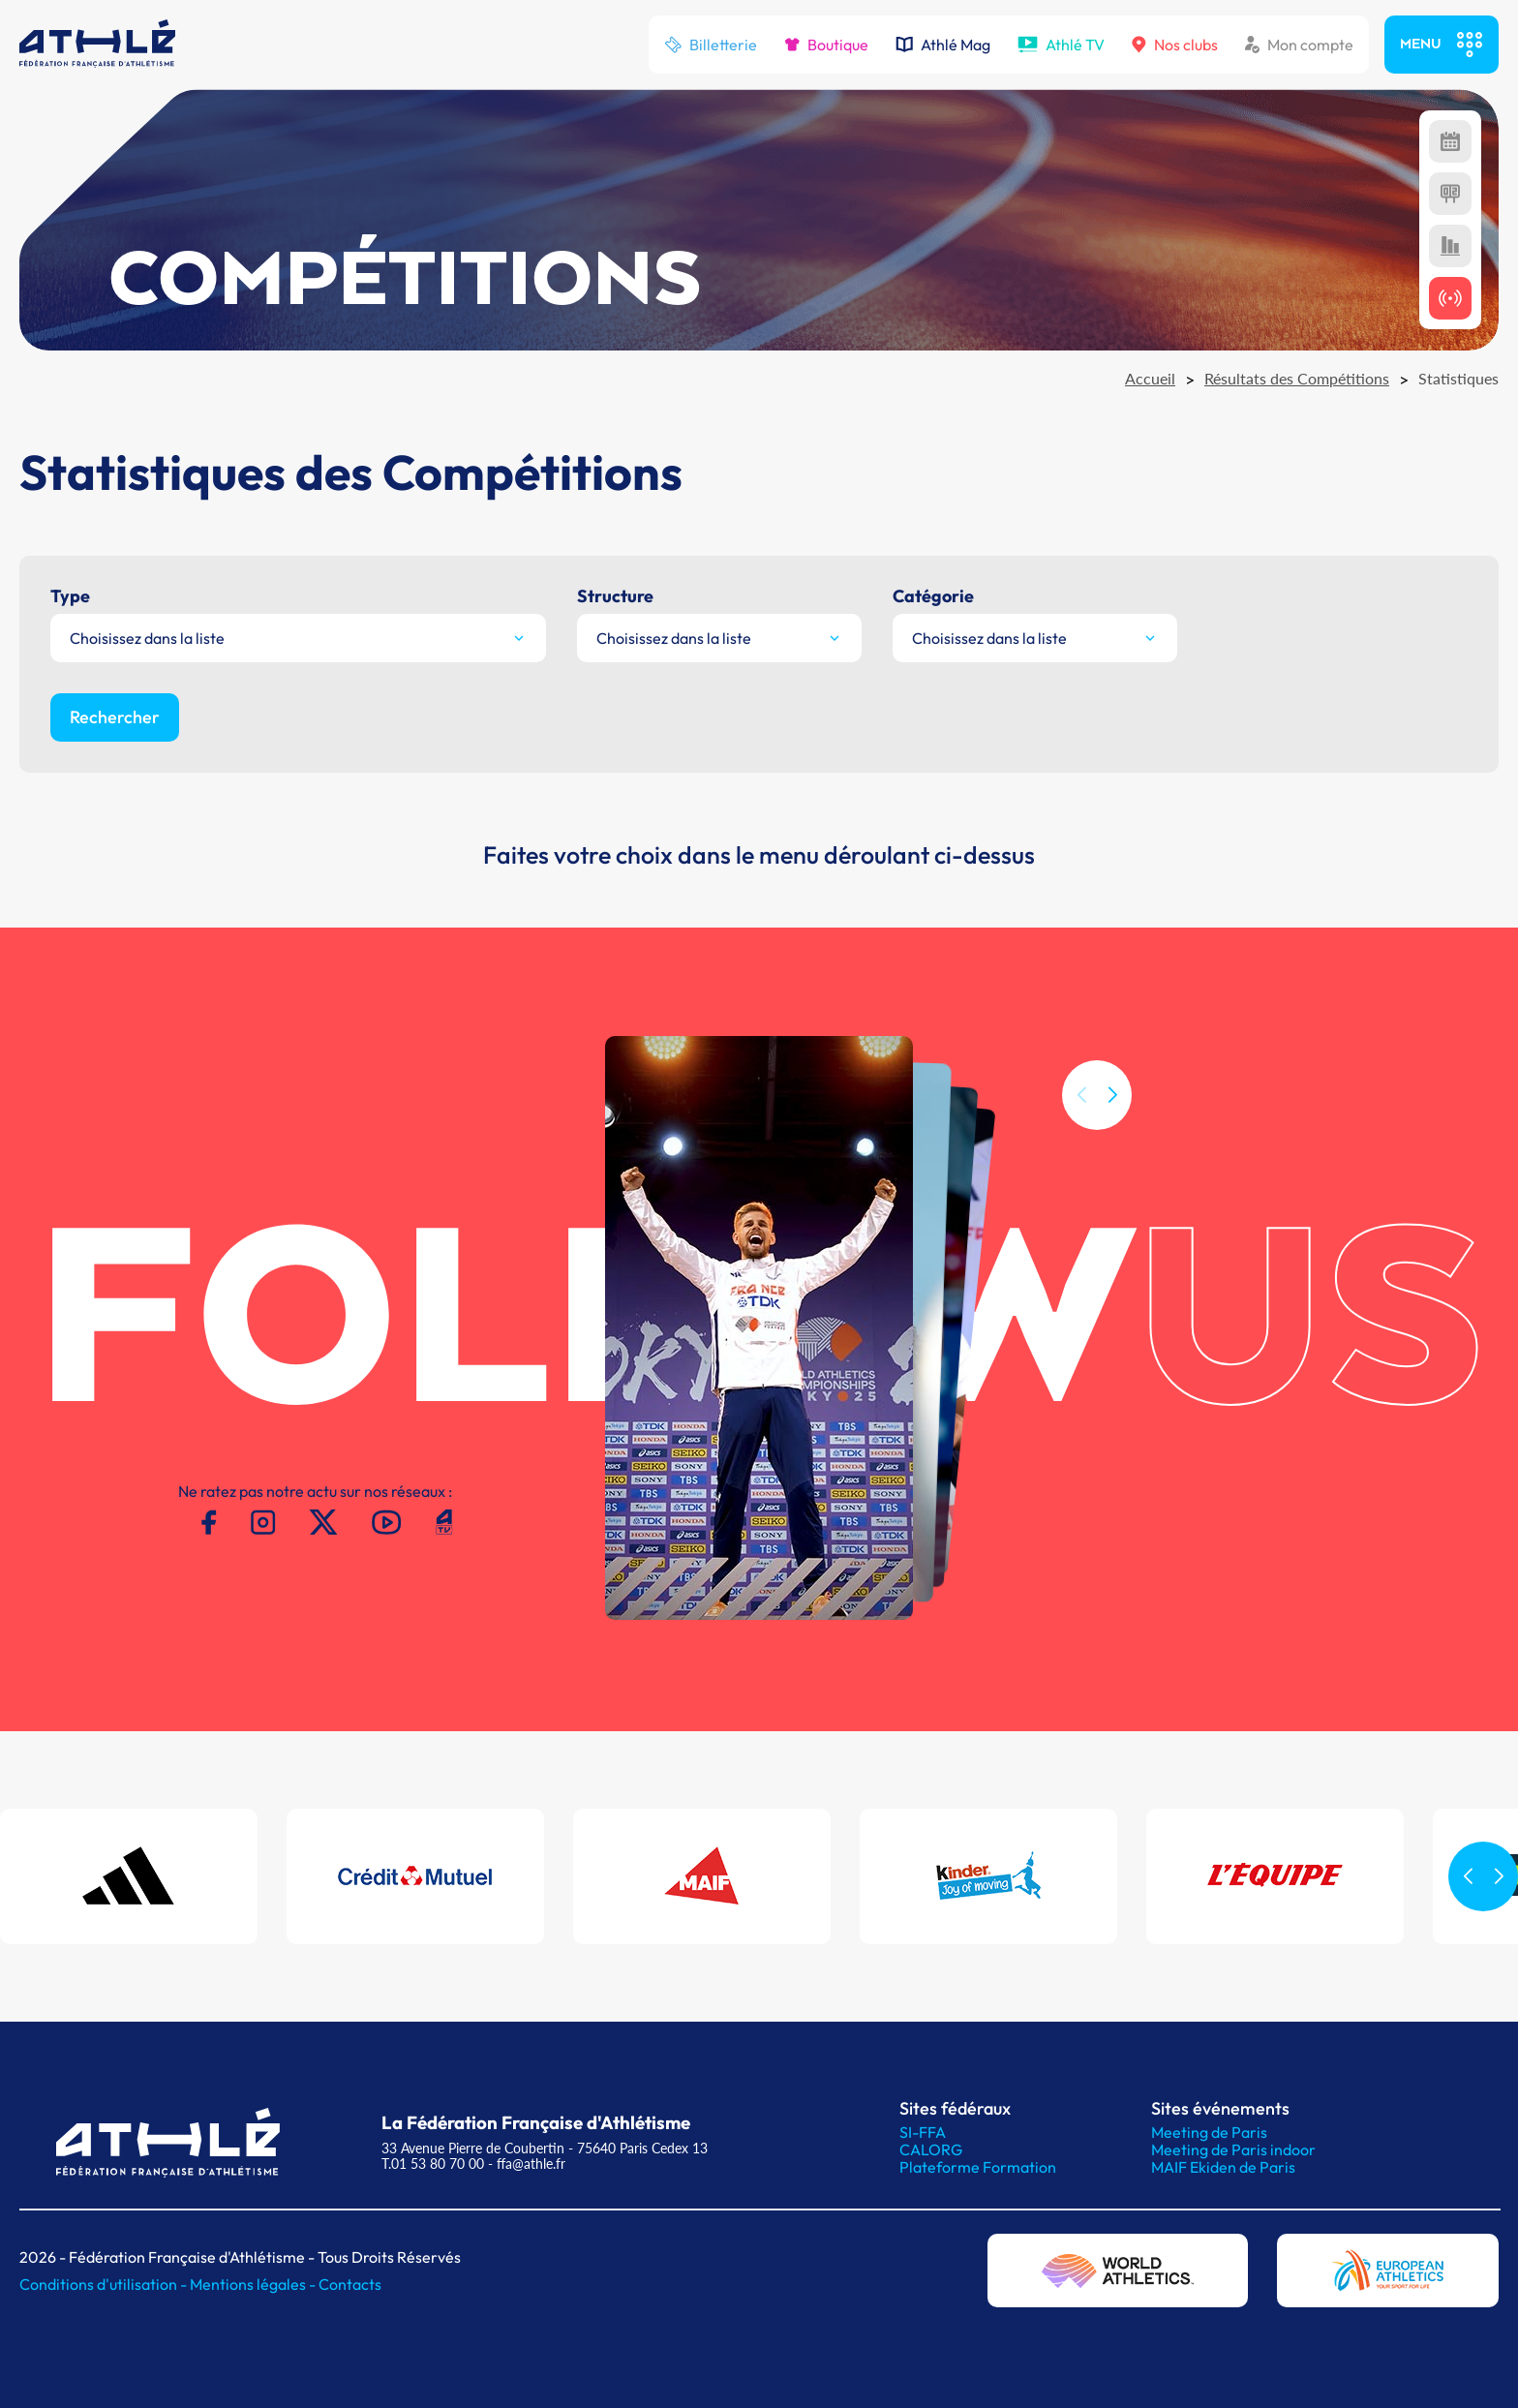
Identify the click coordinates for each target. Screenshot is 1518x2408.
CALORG (930, 2149)
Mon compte (1299, 44)
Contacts (350, 2284)
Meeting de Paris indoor (1233, 2149)
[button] (1112, 1140)
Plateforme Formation (977, 2167)
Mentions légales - (254, 2284)
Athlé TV (1061, 44)
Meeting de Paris (1209, 2132)
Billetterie (710, 44)
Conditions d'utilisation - (104, 2284)
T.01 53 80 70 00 (432, 2163)
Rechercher (115, 717)
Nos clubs (1175, 44)
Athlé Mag (943, 44)
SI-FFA (922, 2132)
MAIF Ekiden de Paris (1223, 2167)
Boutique (826, 44)
